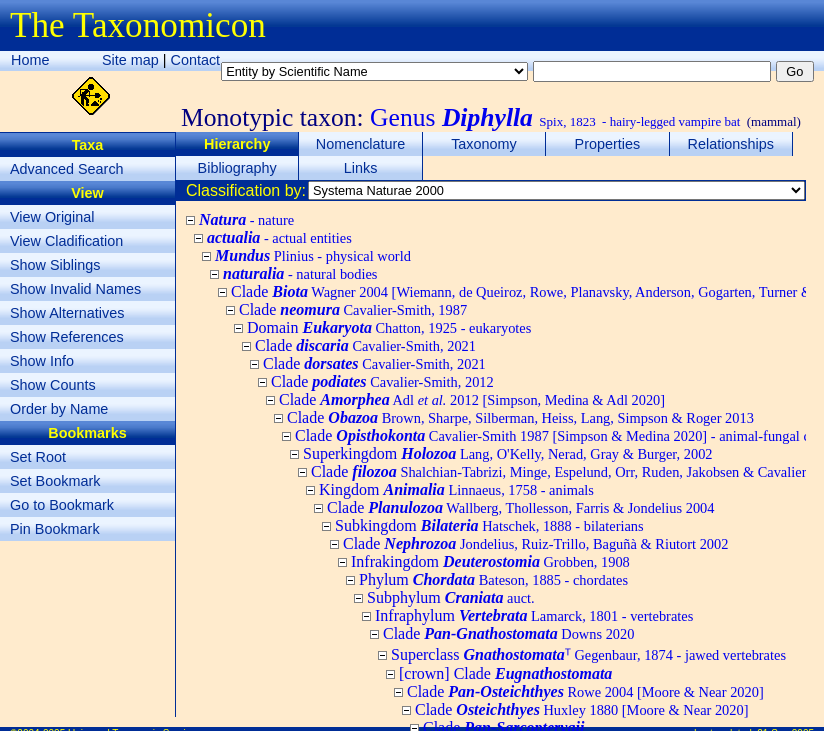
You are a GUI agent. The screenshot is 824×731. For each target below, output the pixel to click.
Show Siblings (55, 265)
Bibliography (237, 168)
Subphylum (451, 597)
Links (361, 168)
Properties (608, 144)
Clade (353, 309)
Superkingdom (508, 453)
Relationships (731, 144)
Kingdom (456, 489)
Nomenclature (361, 144)
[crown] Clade (505, 673)
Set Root (38, 457)
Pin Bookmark (55, 529)
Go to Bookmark (62, 505)
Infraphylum (534, 615)
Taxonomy (484, 144)
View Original (52, 217)
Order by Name (59, 409)
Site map (130, 60)
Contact (196, 60)
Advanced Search (67, 169)
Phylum (493, 579)
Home (30, 60)
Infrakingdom (490, 561)
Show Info (42, 361)
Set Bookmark (55, 481)
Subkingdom (489, 525)
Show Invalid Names (75, 289)
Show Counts (53, 385)
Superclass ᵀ (588, 654)
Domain (389, 327)
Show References (67, 337)
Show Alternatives (67, 313)
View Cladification (66, 241)
